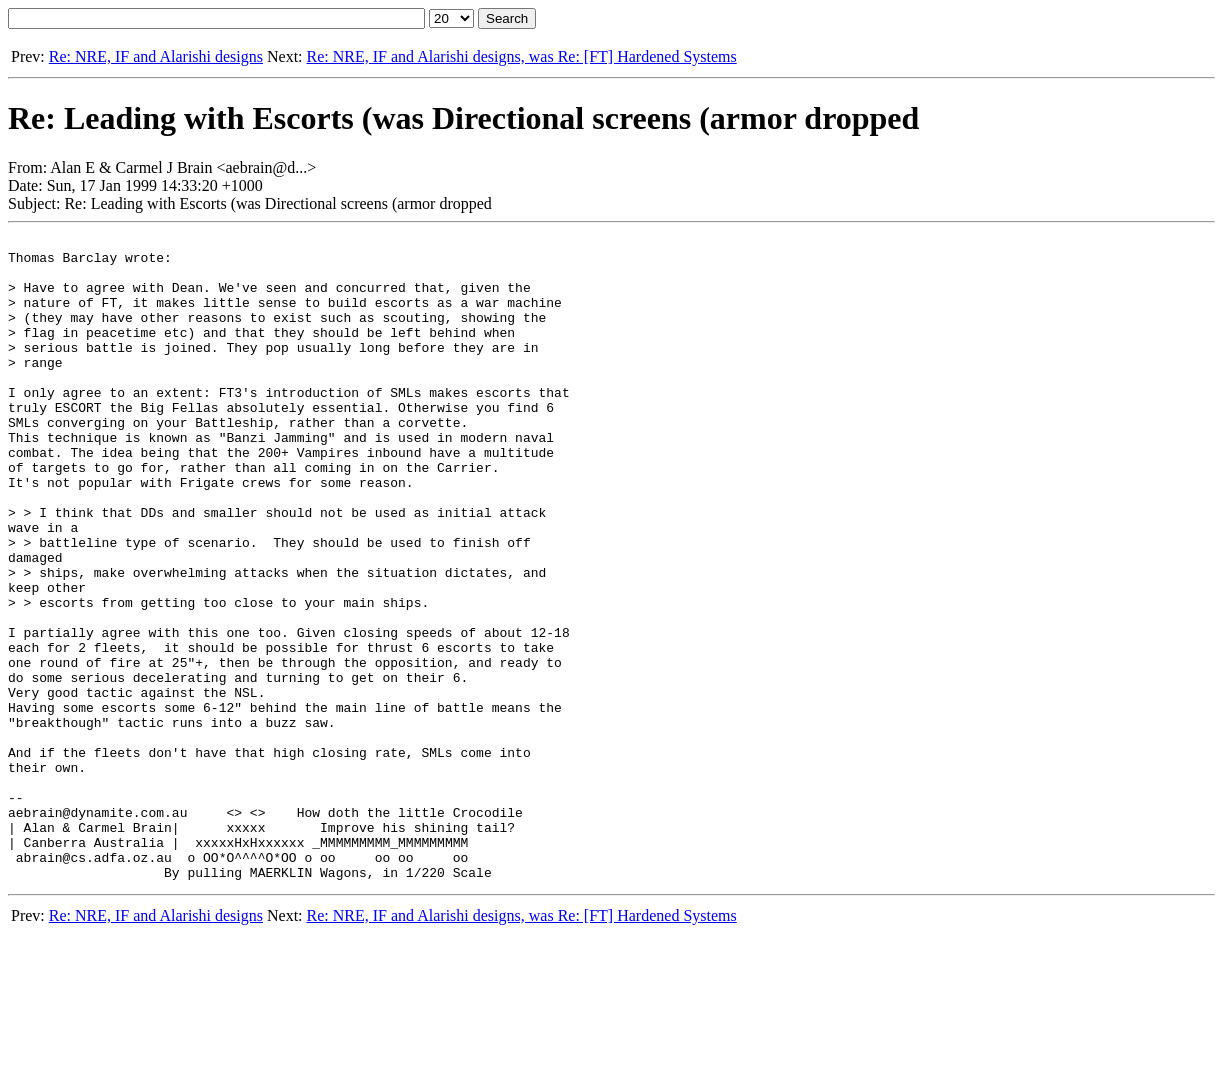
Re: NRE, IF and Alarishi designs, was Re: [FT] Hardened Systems (522, 56)
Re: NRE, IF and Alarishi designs (156, 56)
